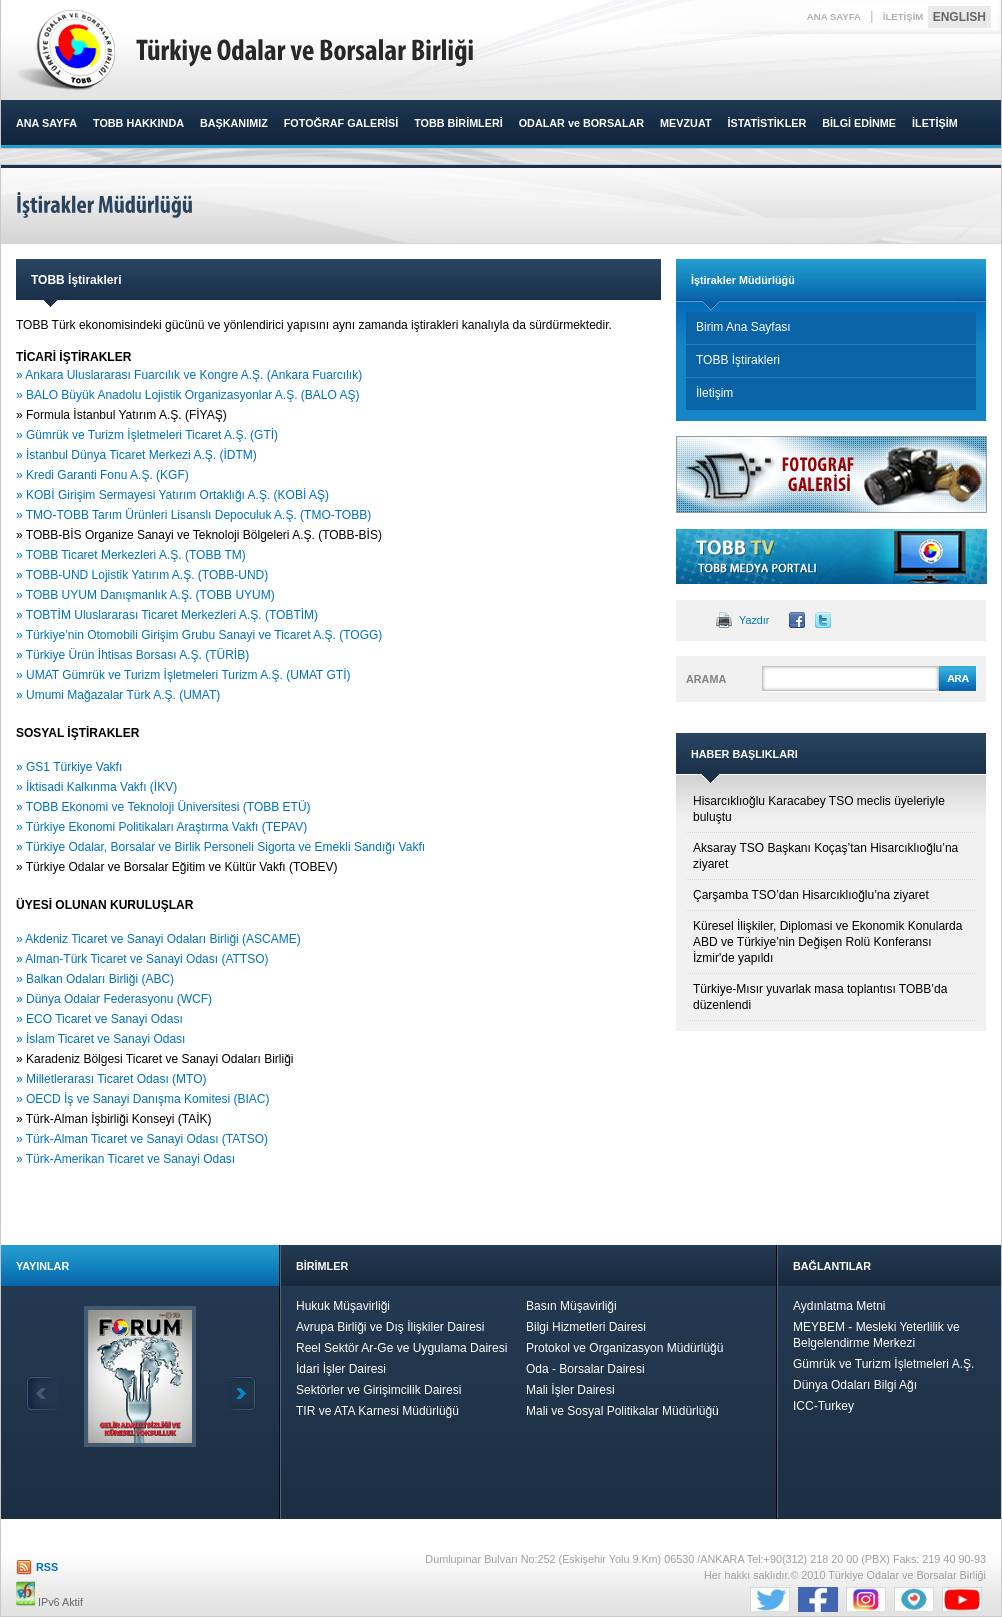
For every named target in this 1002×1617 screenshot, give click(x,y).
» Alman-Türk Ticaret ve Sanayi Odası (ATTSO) (144, 959)
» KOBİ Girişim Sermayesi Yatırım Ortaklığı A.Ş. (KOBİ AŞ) (174, 495)
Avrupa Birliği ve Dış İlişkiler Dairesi (390, 1327)
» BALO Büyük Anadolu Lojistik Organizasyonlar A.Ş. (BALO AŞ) (189, 395)
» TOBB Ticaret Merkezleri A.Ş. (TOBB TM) (131, 555)
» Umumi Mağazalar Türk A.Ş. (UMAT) (120, 695)
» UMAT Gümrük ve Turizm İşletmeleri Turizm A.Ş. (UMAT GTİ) (185, 675)
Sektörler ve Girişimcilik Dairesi (378, 1390)
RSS (47, 1567)
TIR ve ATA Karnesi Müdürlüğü (377, 1411)
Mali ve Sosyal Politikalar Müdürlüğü (622, 1411)
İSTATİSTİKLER (766, 123)
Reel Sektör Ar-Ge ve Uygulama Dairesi (401, 1348)
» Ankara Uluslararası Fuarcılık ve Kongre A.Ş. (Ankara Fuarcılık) (189, 375)
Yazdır (754, 620)
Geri (42, 1393)
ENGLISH (959, 17)
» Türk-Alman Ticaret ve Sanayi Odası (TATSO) (143, 1139)
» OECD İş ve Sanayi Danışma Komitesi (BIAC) (144, 1099)
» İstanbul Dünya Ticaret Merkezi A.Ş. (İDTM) (136, 455)
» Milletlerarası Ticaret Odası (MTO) (113, 1079)
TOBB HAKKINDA (138, 123)
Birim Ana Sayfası (743, 327)
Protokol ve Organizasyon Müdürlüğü (624, 1348)
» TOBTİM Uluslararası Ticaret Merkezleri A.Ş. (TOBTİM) (167, 615)
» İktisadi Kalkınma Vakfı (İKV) (98, 787)
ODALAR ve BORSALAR (581, 123)
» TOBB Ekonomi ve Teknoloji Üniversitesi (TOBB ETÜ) (165, 807)
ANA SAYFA (834, 16)
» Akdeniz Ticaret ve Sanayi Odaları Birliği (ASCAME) (160, 939)
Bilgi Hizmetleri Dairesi (586, 1327)
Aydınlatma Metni (839, 1306)
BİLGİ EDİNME (859, 123)
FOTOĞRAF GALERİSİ (341, 123)
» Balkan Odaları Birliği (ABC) (96, 979)
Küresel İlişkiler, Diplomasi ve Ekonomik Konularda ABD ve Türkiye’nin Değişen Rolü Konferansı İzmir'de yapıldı (827, 942)
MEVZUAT (685, 123)
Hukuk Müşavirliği (343, 1306)
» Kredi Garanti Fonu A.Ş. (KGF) (104, 475)
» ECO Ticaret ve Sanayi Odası (101, 1019)
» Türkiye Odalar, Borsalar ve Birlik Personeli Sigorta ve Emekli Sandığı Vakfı (220, 847)
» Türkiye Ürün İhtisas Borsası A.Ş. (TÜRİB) (132, 655)
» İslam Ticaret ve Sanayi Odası (102, 1039)
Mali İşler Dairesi (570, 1390)
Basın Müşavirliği (571, 1306)
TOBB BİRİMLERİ (458, 123)
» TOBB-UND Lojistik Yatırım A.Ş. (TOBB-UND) (144, 575)
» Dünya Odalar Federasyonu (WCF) (115, 999)
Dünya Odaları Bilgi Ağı (855, 1385)
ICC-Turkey (823, 1406)
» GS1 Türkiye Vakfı (69, 767)
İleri (240, 1393)
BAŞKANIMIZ (234, 123)
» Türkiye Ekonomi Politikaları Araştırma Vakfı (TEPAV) (161, 827)
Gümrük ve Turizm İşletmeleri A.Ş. (883, 1364)
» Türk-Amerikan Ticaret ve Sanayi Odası (125, 1159)
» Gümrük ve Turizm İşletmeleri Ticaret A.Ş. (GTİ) (147, 435)
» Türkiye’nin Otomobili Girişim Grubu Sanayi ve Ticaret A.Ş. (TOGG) (199, 635)
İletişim (714, 393)
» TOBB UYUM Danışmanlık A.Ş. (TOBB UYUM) (148, 595)
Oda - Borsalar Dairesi (585, 1369)
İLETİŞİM (903, 16)
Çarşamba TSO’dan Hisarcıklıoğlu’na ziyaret (811, 895)
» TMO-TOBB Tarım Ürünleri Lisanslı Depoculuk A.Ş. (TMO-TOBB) (193, 515)
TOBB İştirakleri (738, 360)
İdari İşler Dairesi (341, 1369)
